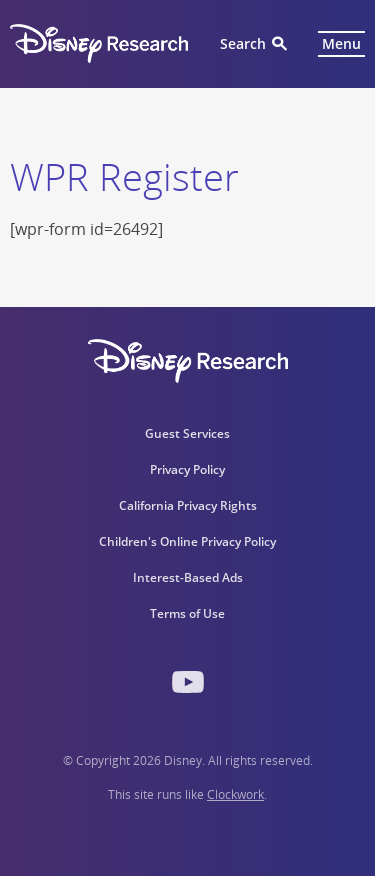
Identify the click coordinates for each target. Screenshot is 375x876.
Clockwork (235, 794)
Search (243, 43)
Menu (341, 43)
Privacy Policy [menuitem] (187, 469)
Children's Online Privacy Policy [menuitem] (187, 541)
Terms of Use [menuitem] (187, 613)
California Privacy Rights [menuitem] (188, 505)
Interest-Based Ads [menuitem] (188, 577)
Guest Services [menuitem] (187, 433)
